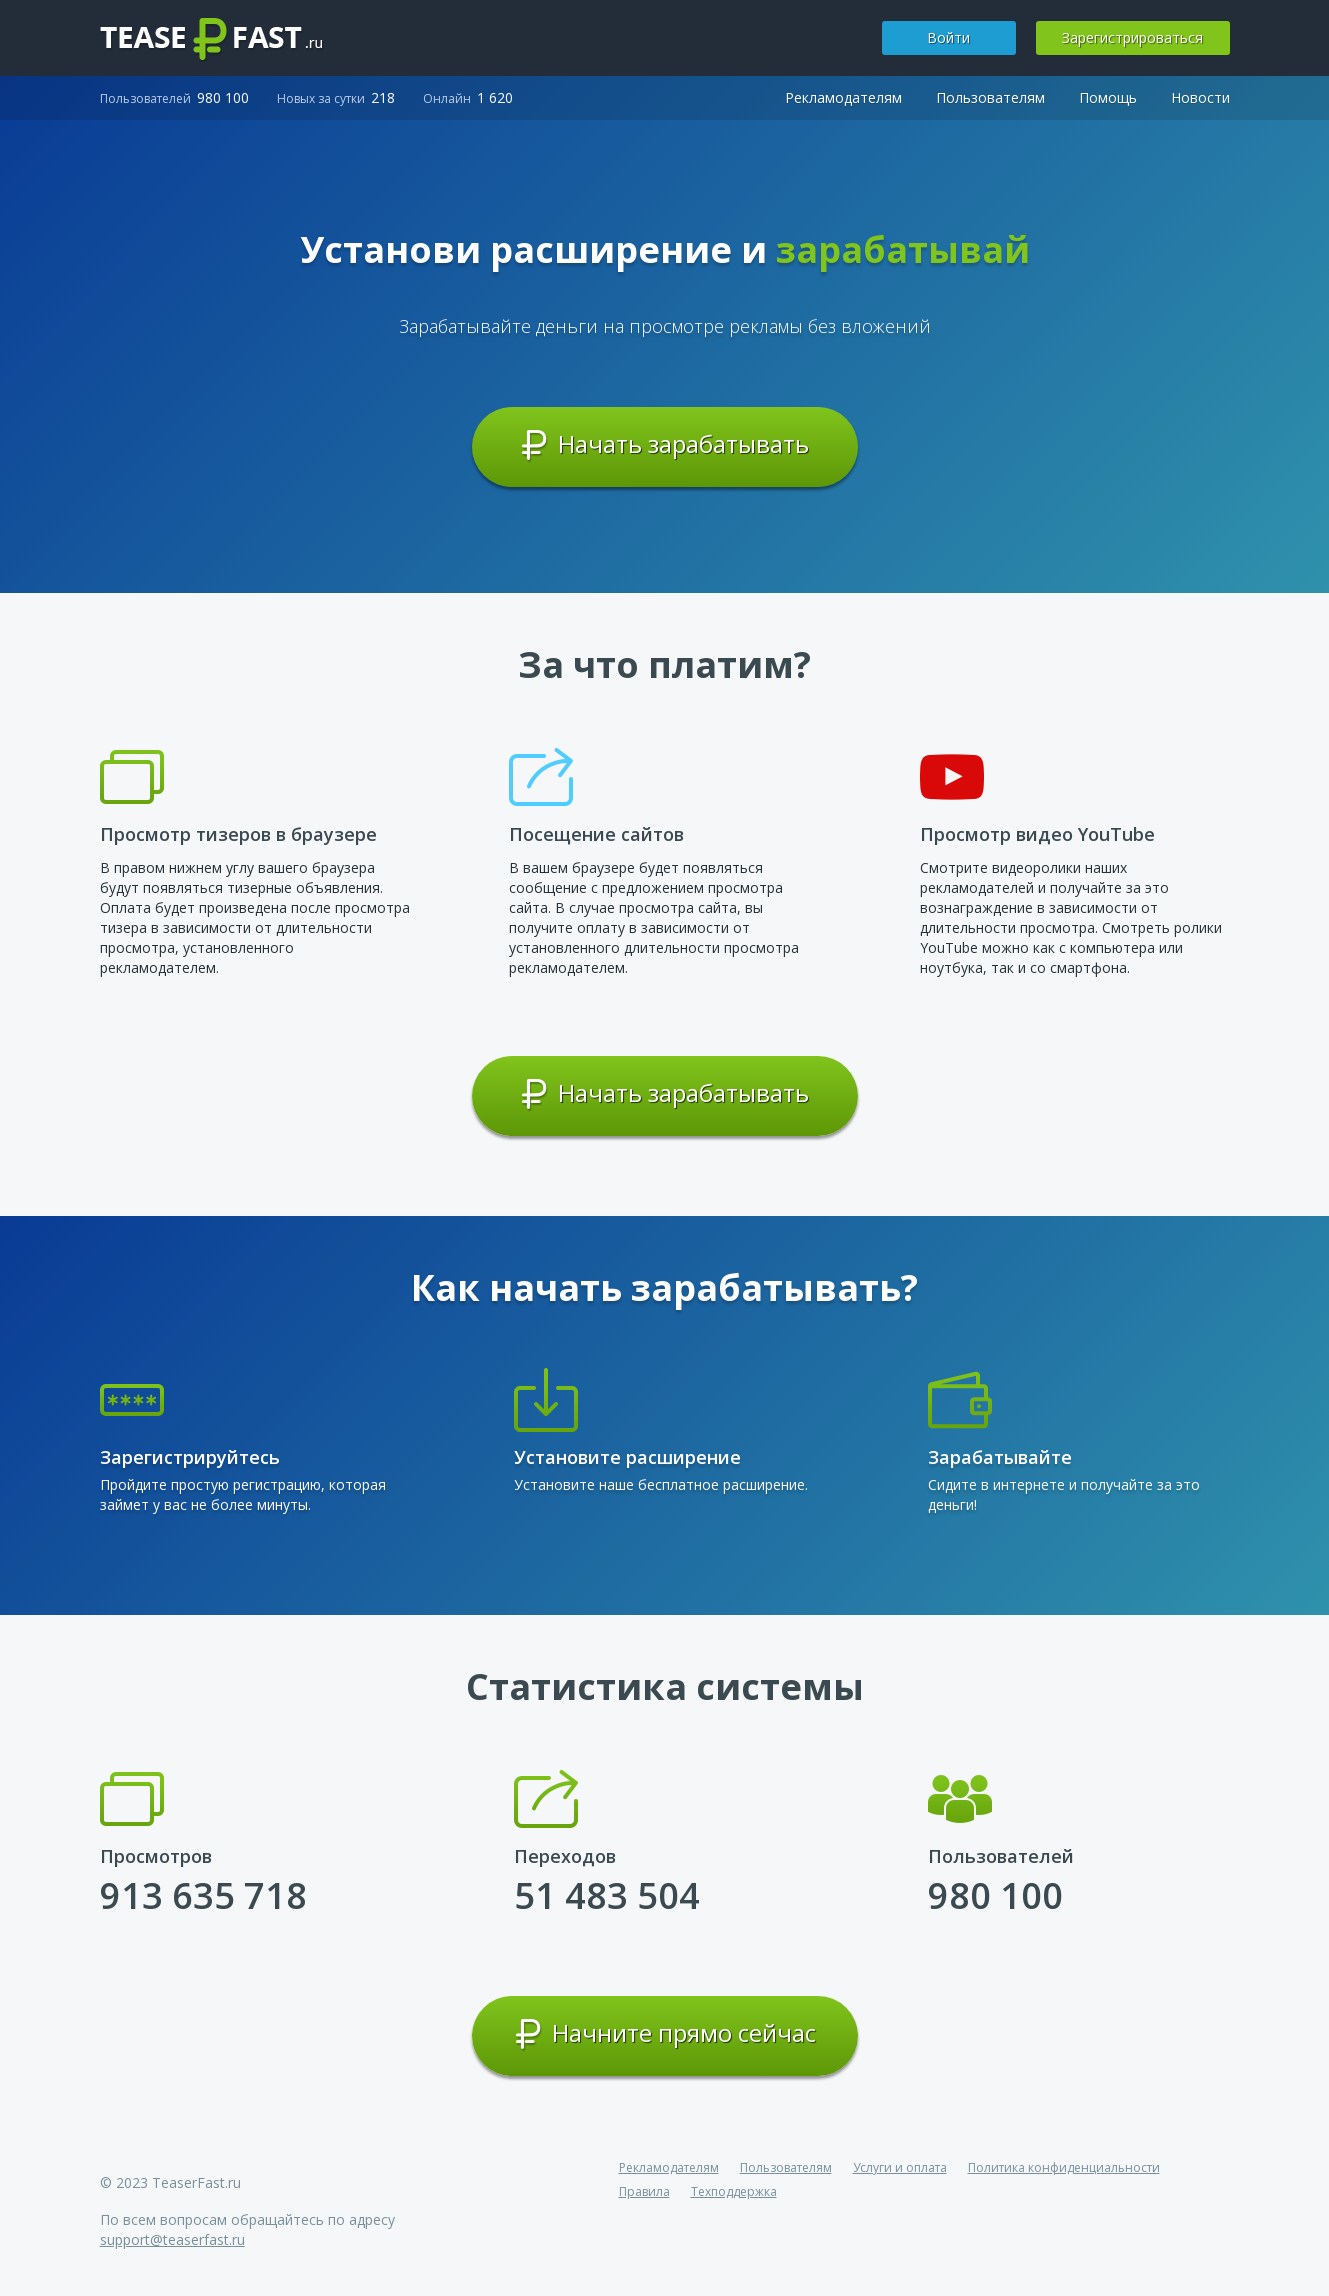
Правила (644, 2191)
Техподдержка (734, 2191)
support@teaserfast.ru (172, 2239)
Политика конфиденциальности (1064, 2167)
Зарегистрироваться (1132, 37)
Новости (1200, 97)
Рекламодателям (843, 97)
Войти (948, 37)
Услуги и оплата (900, 2167)
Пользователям (990, 97)
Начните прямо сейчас (665, 2034)
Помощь (1108, 97)
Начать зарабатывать (664, 445)
